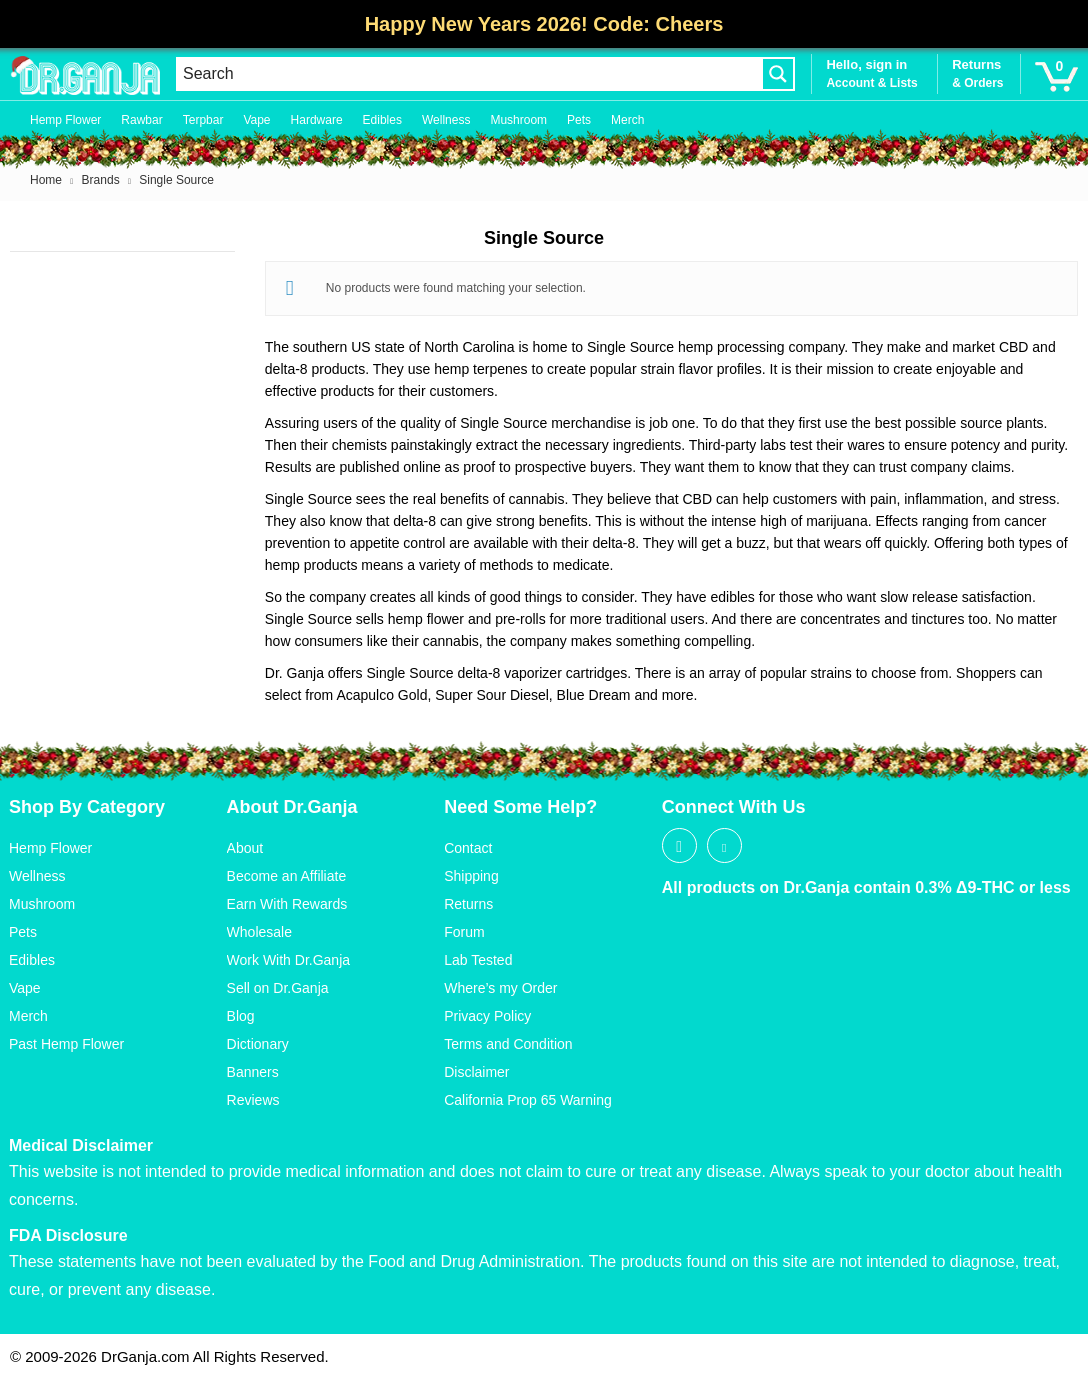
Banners (253, 1072)
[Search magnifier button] (778, 74)
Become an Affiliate (287, 876)
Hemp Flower (65, 120)
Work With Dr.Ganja (288, 960)
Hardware (317, 120)
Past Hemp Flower (66, 1044)
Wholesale (259, 932)
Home (46, 180)
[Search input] (469, 74)
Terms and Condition (508, 1044)
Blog (241, 1016)
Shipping (471, 876)
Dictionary (258, 1044)
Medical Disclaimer (81, 1145)
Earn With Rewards (287, 904)
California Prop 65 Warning (528, 1100)
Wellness (446, 120)
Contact (468, 848)
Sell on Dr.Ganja (278, 988)
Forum (464, 932)
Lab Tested (478, 960)
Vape (256, 120)
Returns (468, 904)
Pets (579, 120)
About (245, 848)
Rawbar (141, 120)
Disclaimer (476, 1072)
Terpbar (203, 120)
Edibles (382, 120)
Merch (627, 120)
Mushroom (518, 120)
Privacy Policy (487, 1016)
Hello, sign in (866, 64)
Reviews (253, 1100)
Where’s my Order (500, 988)
